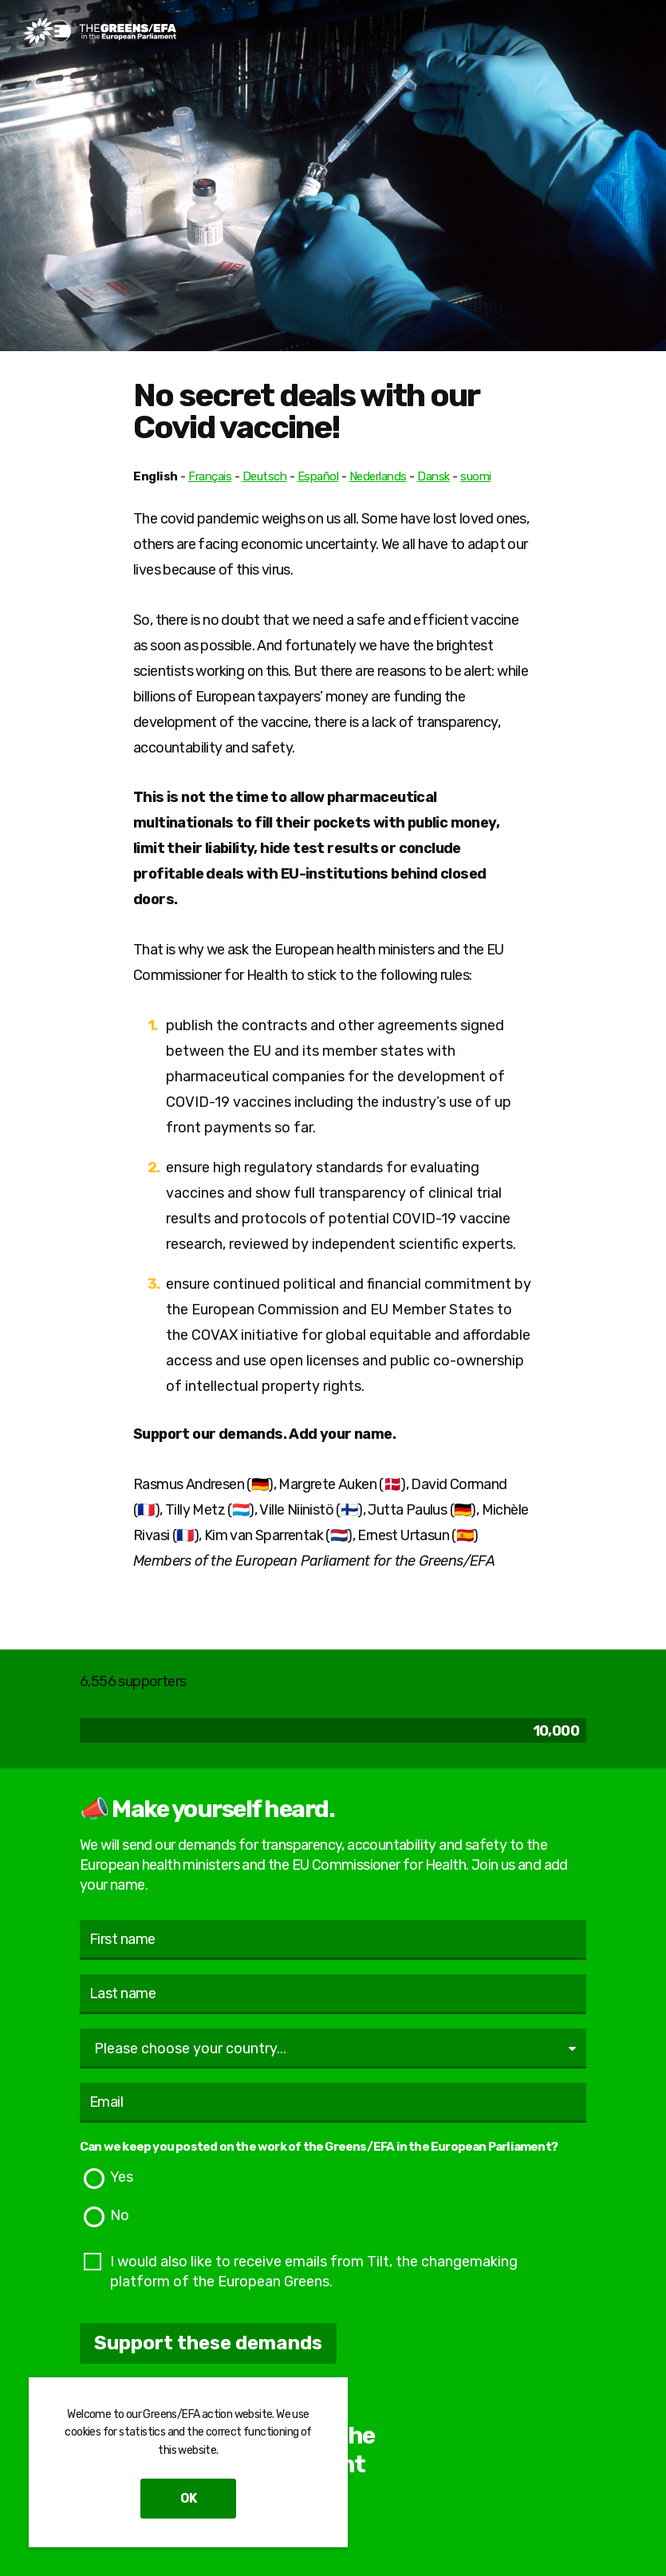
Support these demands (208, 2343)
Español (318, 476)
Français (209, 476)
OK (188, 2498)
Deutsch (264, 476)
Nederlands (378, 476)
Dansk (433, 476)
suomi (475, 476)
